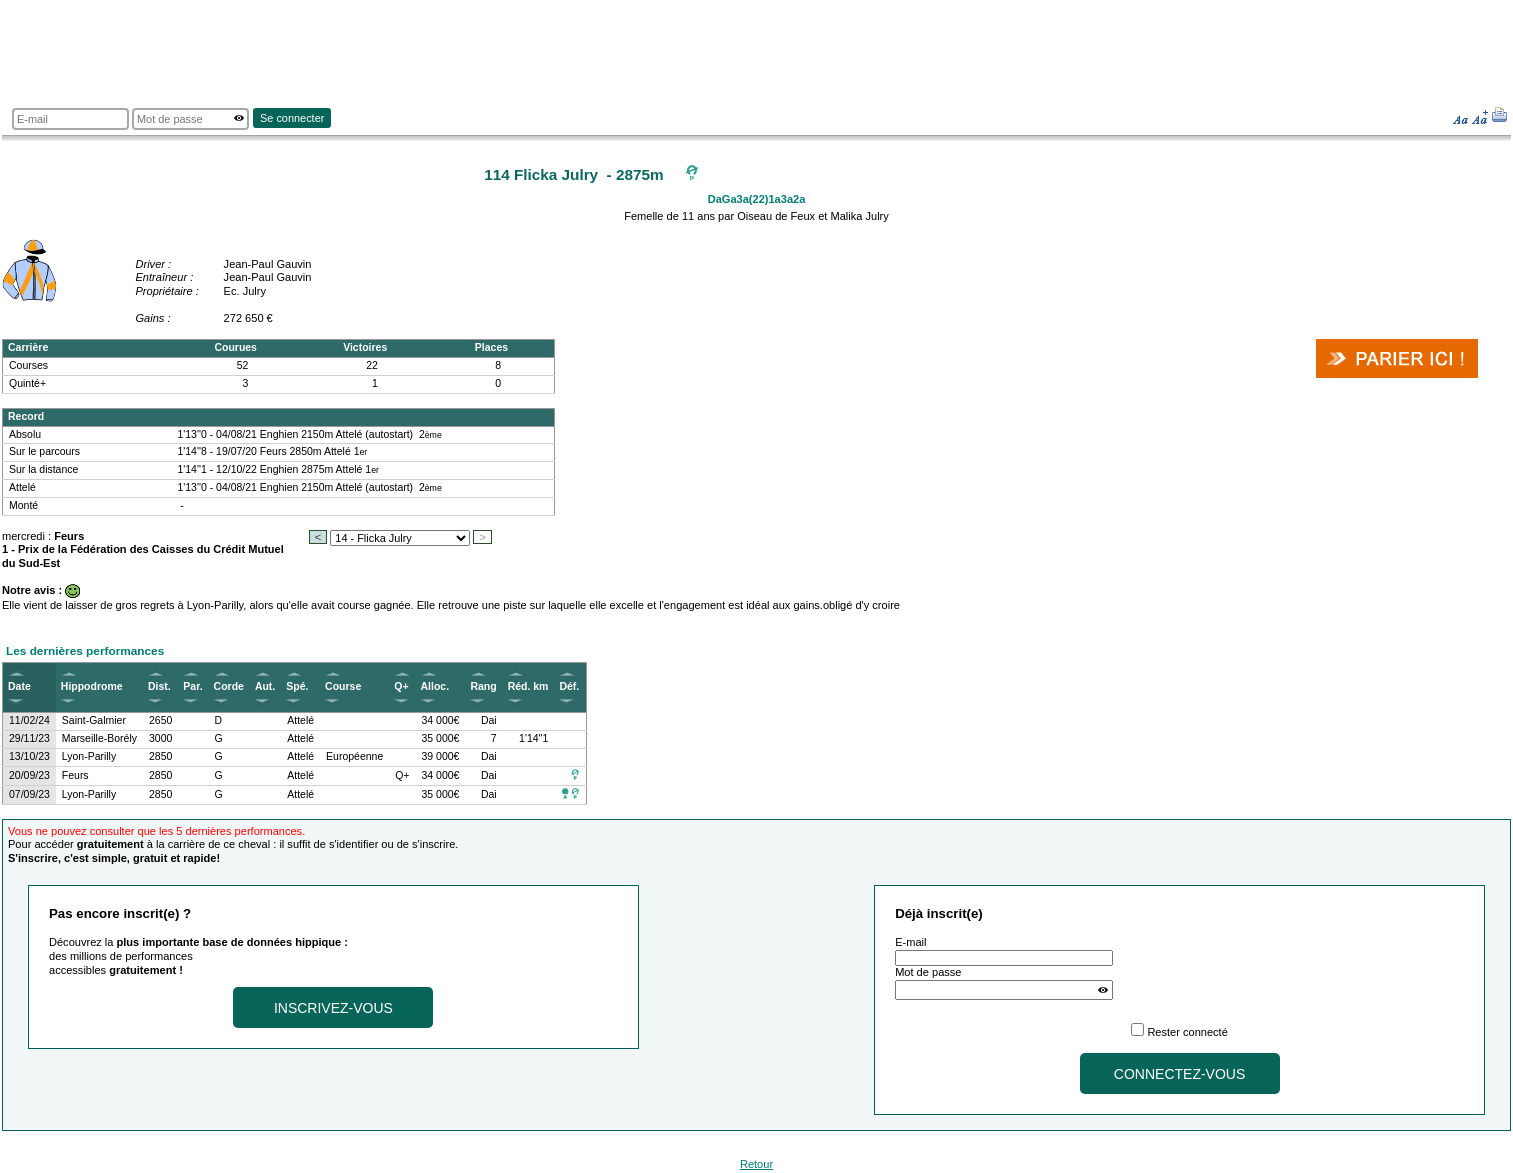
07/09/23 (29, 794)
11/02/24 (29, 720)
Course (343, 686)
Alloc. (435, 686)
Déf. (569, 686)
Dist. (159, 686)
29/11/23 (29, 738)
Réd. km (528, 686)
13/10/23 (29, 756)
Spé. (297, 686)
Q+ (401, 686)
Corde (229, 686)
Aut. (265, 686)
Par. (192, 686)
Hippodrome (92, 686)
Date (19, 686)
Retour (756, 1164)
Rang (483, 686)
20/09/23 (29, 775)
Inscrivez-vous (333, 1008)
